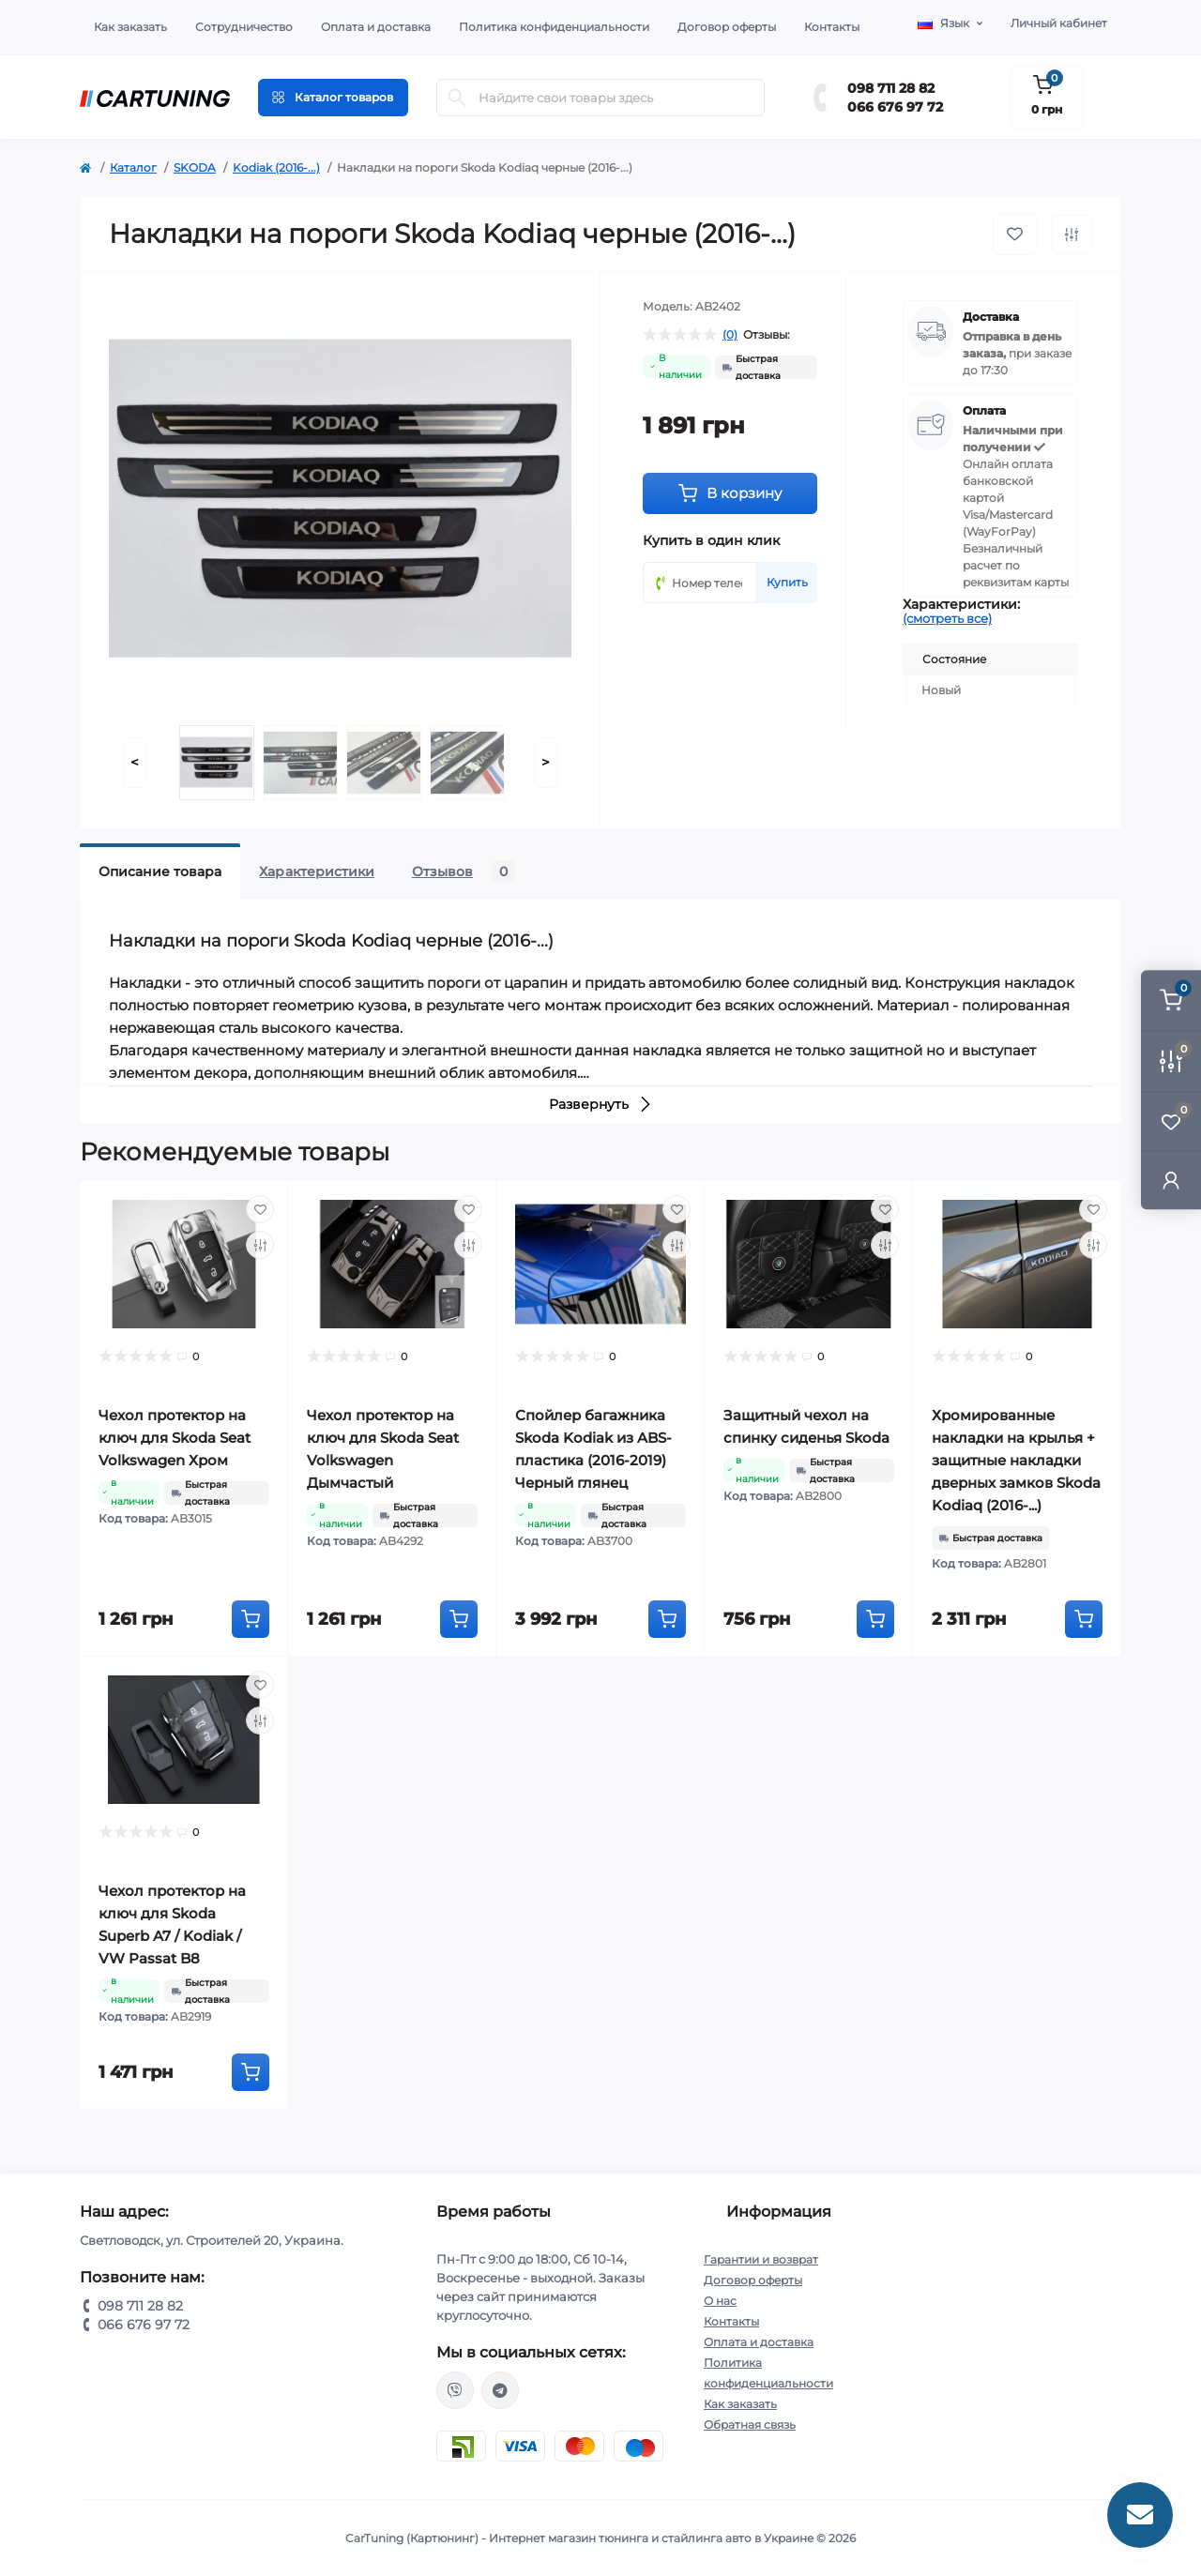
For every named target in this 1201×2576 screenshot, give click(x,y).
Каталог (133, 167)
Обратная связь (750, 2424)
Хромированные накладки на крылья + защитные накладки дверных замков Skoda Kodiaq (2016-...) (1016, 1460)
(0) (729, 334)
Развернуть (601, 1104)
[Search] (457, 97)
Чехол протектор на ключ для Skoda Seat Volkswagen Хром (175, 1437)
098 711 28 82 (891, 88)
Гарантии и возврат (761, 2259)
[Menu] (333, 97)
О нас (720, 2301)
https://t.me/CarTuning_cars (500, 2390)
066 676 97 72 (895, 106)
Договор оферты (726, 27)
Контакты (831, 27)
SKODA (195, 167)
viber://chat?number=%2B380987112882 (455, 2390)
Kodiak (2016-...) (276, 167)
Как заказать (130, 27)
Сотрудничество (244, 27)
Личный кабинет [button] (1059, 23)
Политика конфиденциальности (554, 27)
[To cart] (250, 1619)
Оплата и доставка (376, 27)
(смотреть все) (947, 618)
